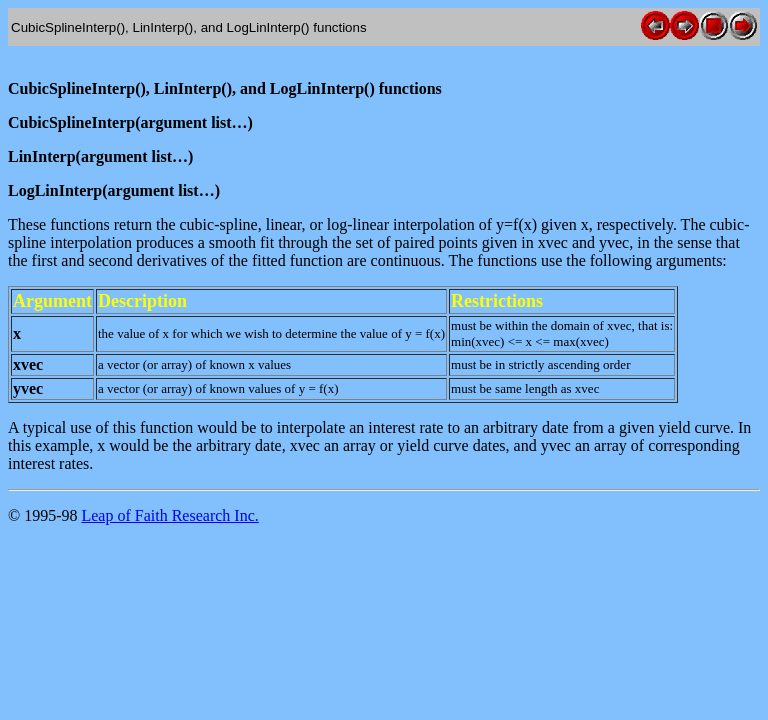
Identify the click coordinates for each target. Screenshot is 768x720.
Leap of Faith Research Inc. (169, 515)
